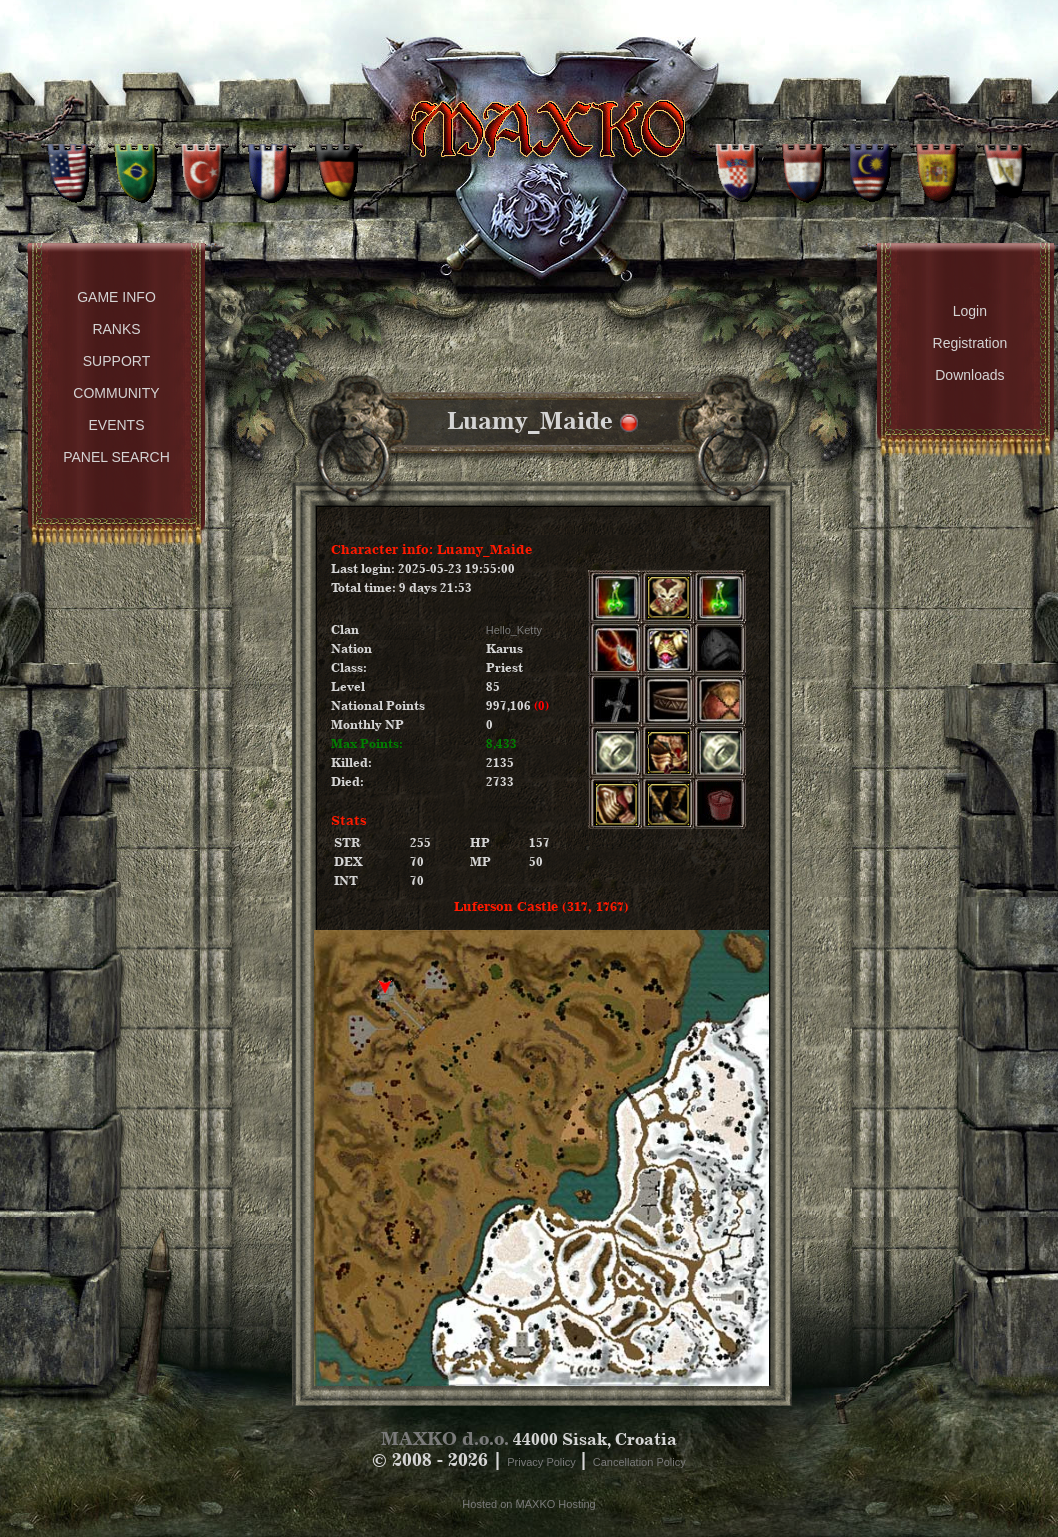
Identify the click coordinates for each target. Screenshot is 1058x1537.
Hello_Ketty (514, 630)
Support (116, 361)
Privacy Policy (543, 1462)
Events (116, 425)
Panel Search (116, 457)
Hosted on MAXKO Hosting (528, 1504)
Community (116, 393)
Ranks (116, 329)
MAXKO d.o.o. (445, 1438)
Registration (970, 343)
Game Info (116, 297)
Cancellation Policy (639, 1462)
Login (970, 311)
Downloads (969, 375)
